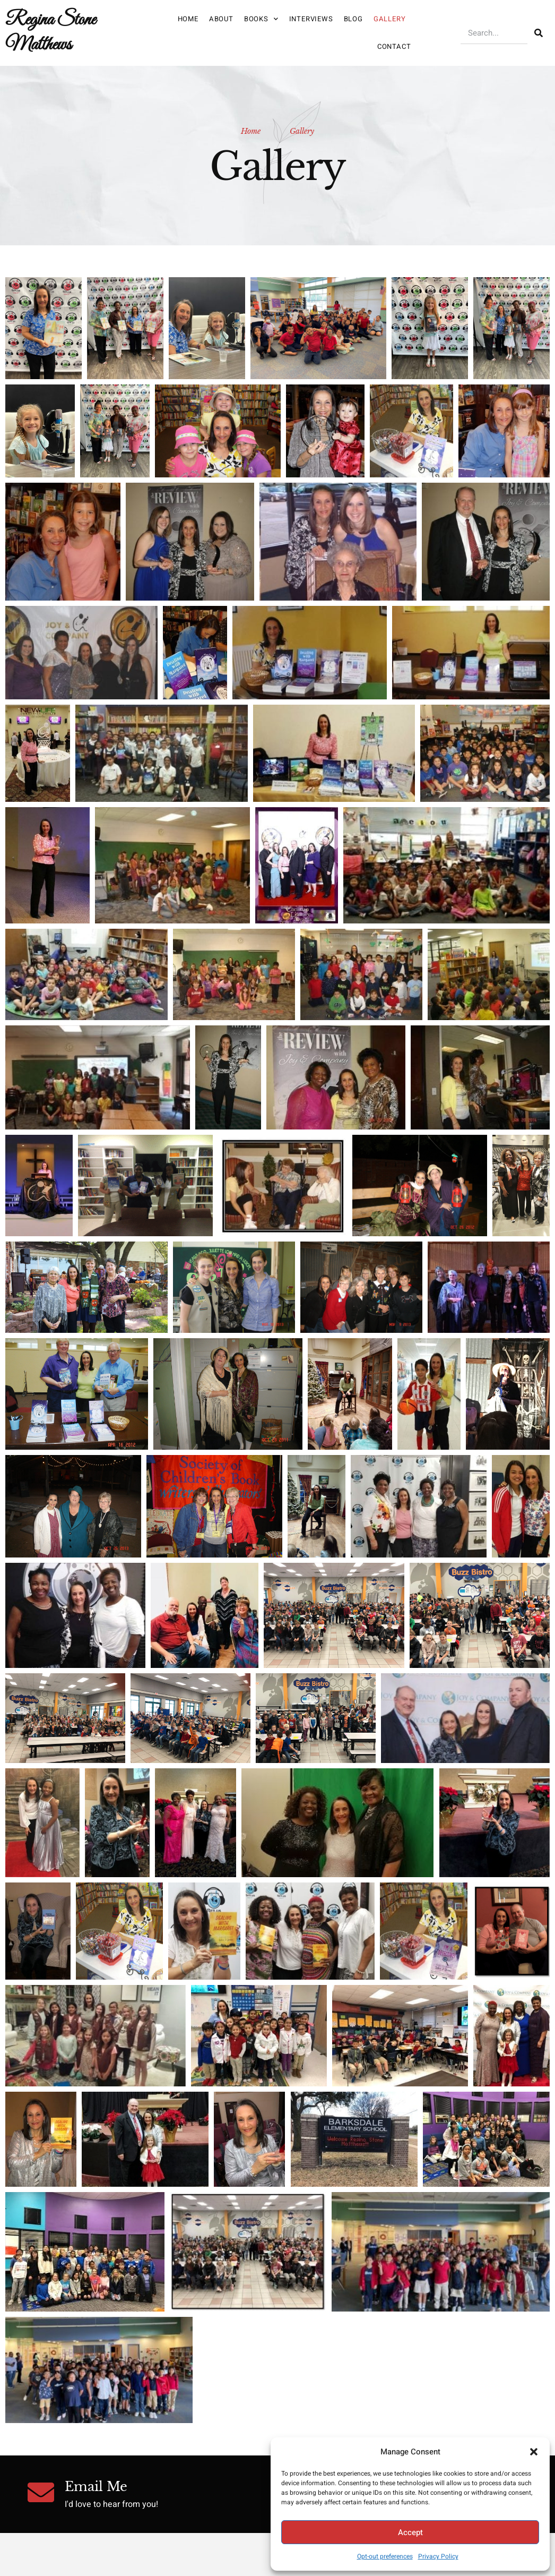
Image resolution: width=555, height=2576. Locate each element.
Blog (353, 19)
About (221, 19)
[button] (533, 2451)
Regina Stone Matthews (50, 32)
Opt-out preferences (385, 2556)
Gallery (390, 19)
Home (188, 19)
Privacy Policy (438, 2556)
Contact (394, 46)
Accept (410, 2532)
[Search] (538, 33)
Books (261, 19)
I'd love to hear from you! (111, 2504)
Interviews (311, 19)
